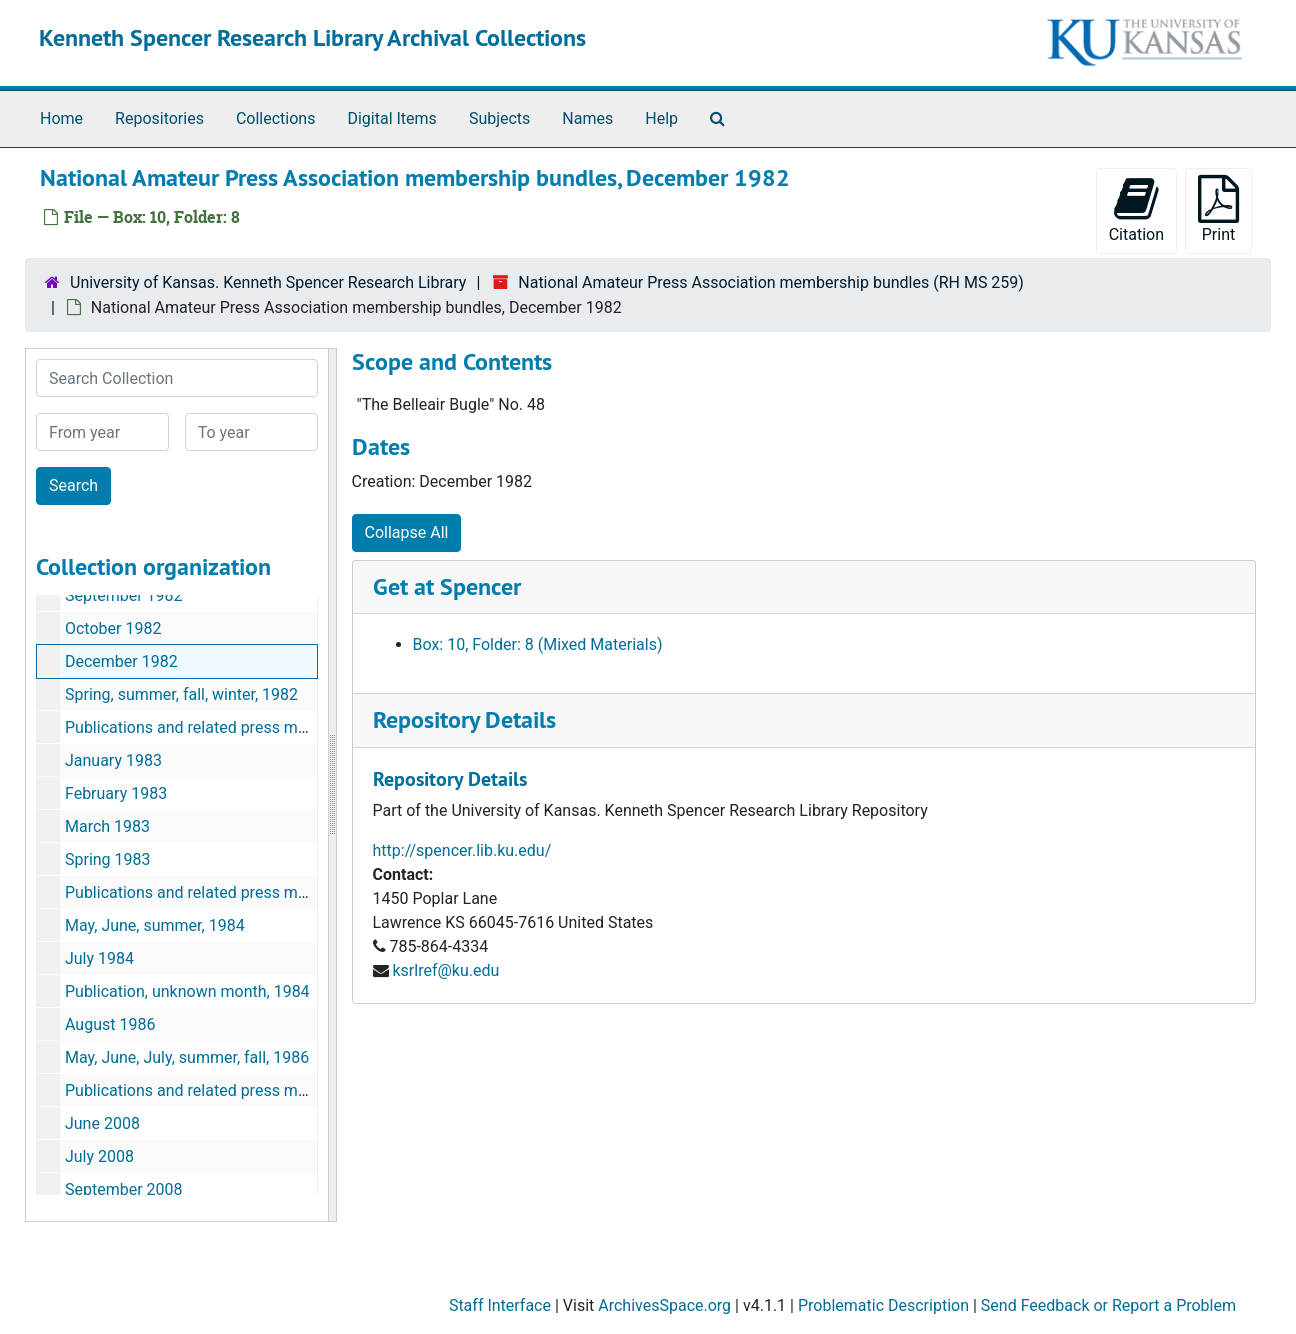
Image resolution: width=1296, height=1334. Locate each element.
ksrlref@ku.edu (445, 970)
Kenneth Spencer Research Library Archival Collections (312, 37)
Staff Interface (500, 1305)
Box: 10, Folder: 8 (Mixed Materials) (538, 644)
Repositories (159, 118)
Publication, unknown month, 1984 (187, 991)
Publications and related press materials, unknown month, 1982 (290, 727)
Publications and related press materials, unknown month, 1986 (290, 1090)
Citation (1136, 209)
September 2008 (124, 1189)
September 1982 (124, 595)
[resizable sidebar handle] (332, 785)
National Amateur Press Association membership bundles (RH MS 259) (771, 282)
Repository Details (464, 719)
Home (61, 118)
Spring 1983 (108, 859)
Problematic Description (883, 1305)
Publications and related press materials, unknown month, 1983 (290, 892)
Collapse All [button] (407, 532)
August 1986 (110, 1024)
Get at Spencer (447, 586)
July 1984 (99, 958)
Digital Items (391, 118)
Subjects (499, 118)
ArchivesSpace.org (664, 1305)
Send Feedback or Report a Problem (1108, 1305)
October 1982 (113, 628)
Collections (276, 118)
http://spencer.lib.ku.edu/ (462, 850)
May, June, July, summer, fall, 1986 (187, 1057)
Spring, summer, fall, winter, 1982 (181, 694)
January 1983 (113, 760)
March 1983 (107, 826)
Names (587, 118)
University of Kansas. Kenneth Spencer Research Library (268, 282)
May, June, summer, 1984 (155, 925)
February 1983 (116, 793)
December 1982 (121, 661)
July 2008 (99, 1156)
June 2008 (102, 1123)
